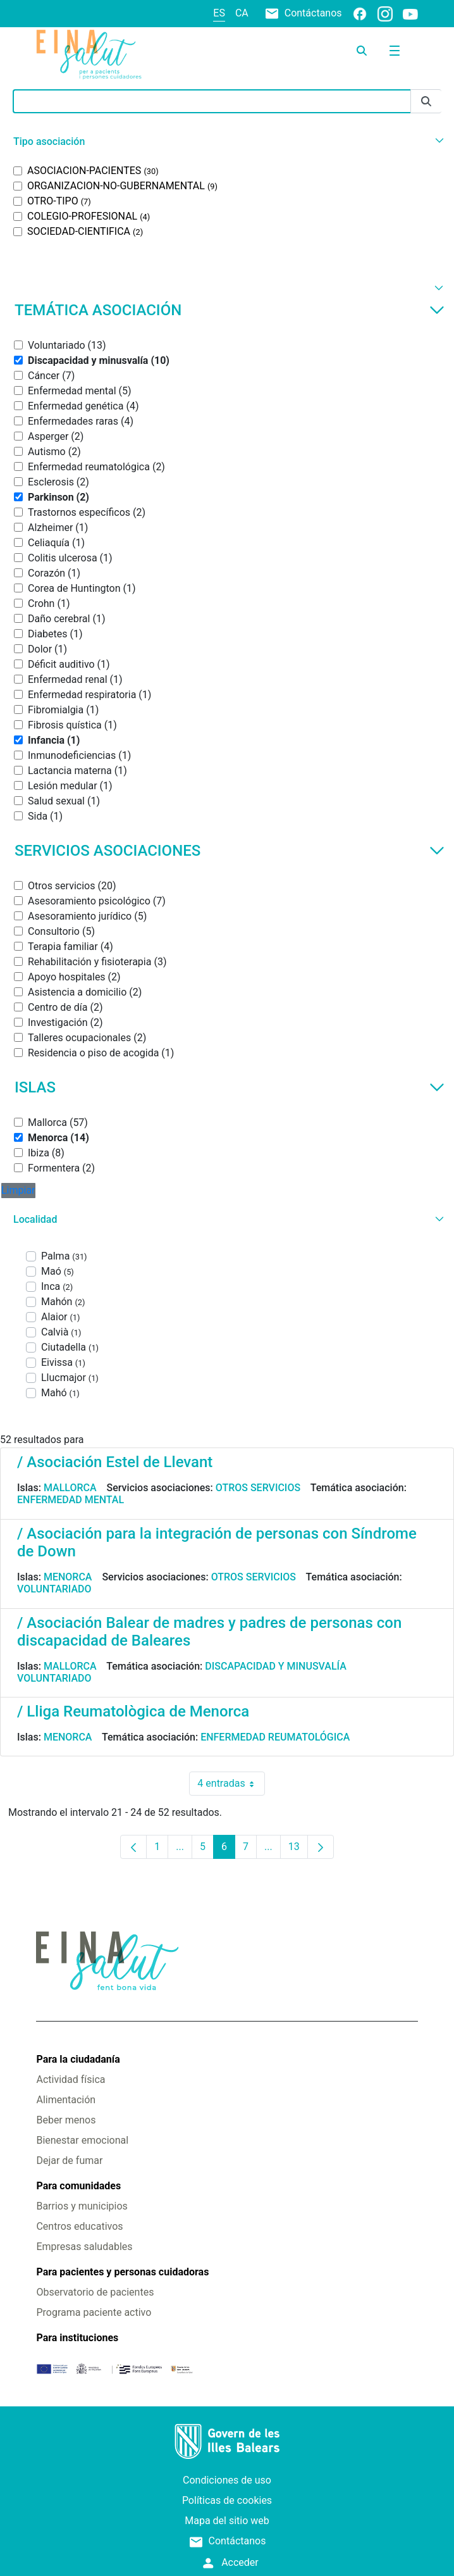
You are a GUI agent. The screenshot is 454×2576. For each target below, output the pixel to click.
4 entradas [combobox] (230, 1784)
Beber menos (65, 2120)
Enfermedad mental (70, 1500)
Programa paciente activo (93, 2312)
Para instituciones (77, 2338)
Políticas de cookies (227, 2500)
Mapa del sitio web (227, 2521)
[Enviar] (426, 101)
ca (241, 13)
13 (298, 1850)
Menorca (68, 1577)
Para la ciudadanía (78, 2059)
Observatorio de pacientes (95, 2292)
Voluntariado (54, 1589)
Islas (230, 1087)
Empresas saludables (84, 2247)
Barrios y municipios (81, 2206)
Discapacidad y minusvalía (276, 1666)
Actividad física (70, 2079)
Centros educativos (79, 2226)
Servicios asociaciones (230, 850)
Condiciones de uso (227, 2480)
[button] (227, 141)
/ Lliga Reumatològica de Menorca (133, 1711)
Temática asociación (230, 310)
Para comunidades (78, 2186)
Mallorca (70, 1488)
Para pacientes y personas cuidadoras (122, 2272)
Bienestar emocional (82, 2140)
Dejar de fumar (69, 2160)
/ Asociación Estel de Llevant (114, 1462)
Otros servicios (258, 1488)
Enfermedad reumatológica (275, 1737)
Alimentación (65, 2100)
